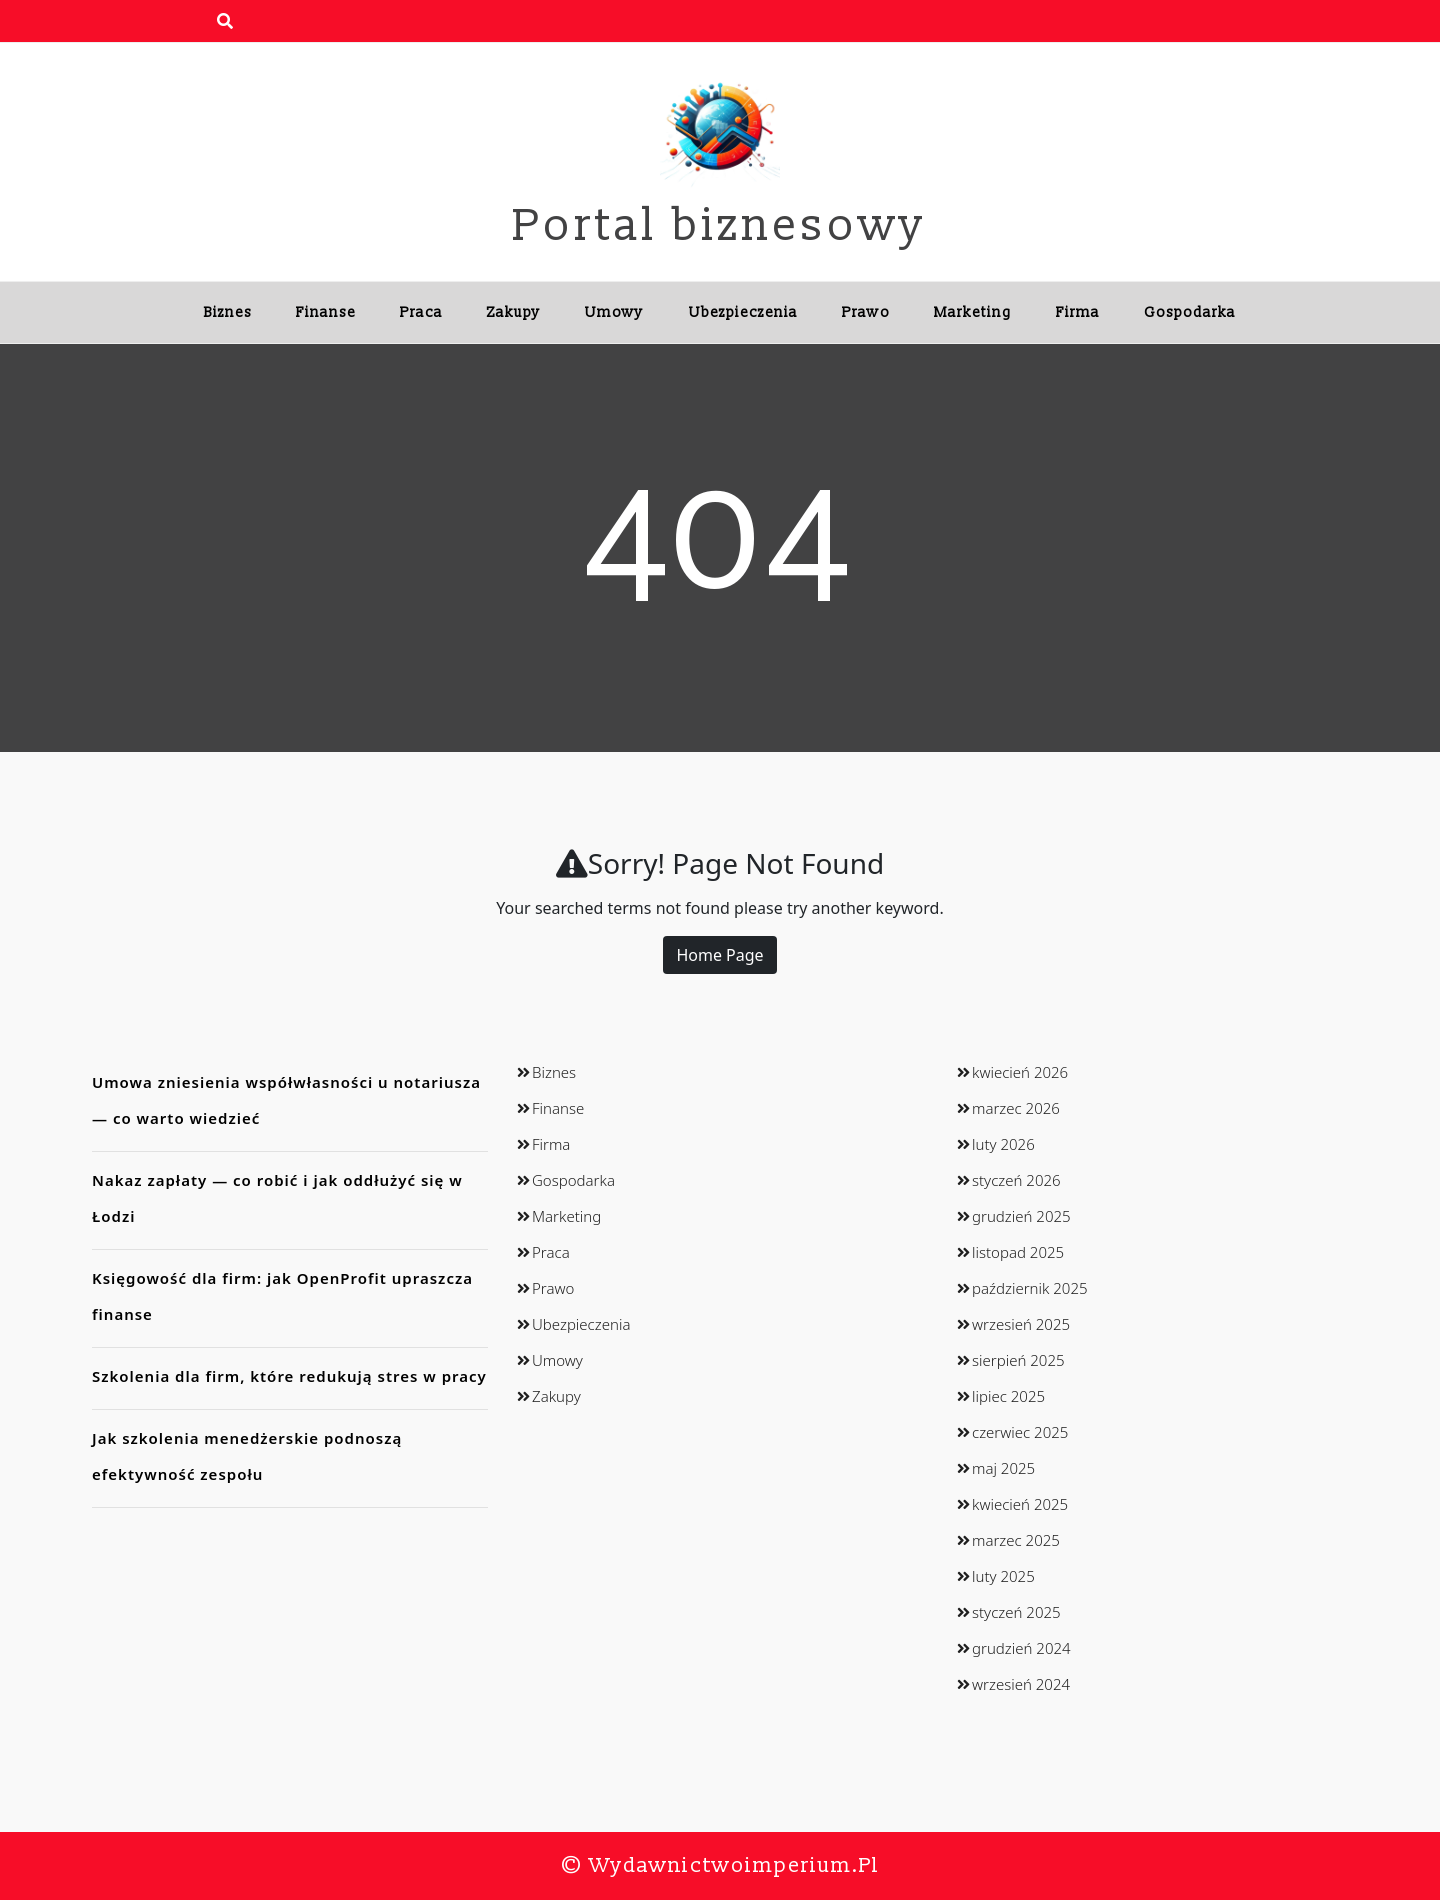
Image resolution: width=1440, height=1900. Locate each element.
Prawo (866, 312)
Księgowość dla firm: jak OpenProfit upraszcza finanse (282, 1296)
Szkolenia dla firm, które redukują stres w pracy (289, 1376)
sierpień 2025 (1018, 1360)
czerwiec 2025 (1020, 1432)
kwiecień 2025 (1020, 1504)
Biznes (228, 312)
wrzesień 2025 (1021, 1324)
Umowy (614, 312)
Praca (421, 312)
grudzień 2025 (1021, 1216)
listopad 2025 (1018, 1252)
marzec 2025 (1016, 1540)
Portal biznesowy (720, 226)
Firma (1078, 312)
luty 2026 (1003, 1144)
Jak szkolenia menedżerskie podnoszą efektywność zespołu (247, 1456)
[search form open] (225, 21)
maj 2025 (1003, 1468)
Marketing (973, 312)
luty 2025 (1003, 1576)
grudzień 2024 (1021, 1648)
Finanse (326, 312)
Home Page (719, 955)
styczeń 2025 (1016, 1612)
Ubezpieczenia (743, 312)
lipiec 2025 (1008, 1396)
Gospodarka (1190, 312)
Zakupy (514, 312)
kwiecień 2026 (1020, 1072)
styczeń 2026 (1016, 1180)
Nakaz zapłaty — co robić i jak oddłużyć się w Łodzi (277, 1198)
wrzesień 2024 (1021, 1684)
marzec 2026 (1016, 1108)
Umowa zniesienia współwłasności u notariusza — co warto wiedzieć (286, 1100)
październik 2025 (1030, 1288)
